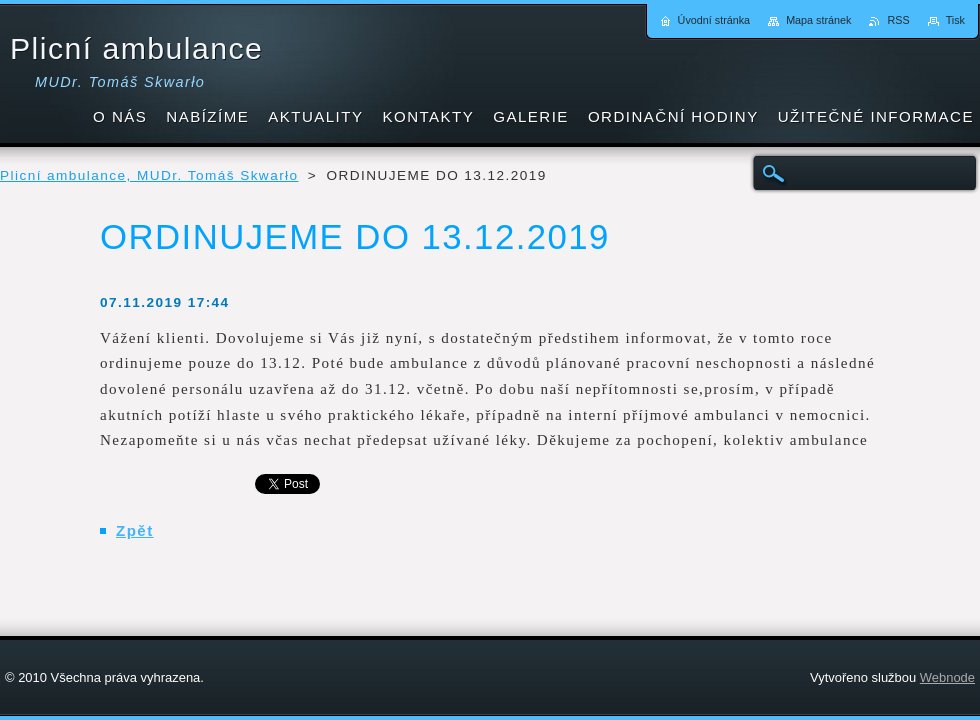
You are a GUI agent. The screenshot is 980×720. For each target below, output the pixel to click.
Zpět (135, 530)
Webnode (947, 677)
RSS (898, 20)
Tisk (955, 20)
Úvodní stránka (714, 20)
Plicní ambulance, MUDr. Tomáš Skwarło (149, 175)
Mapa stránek (818, 20)
